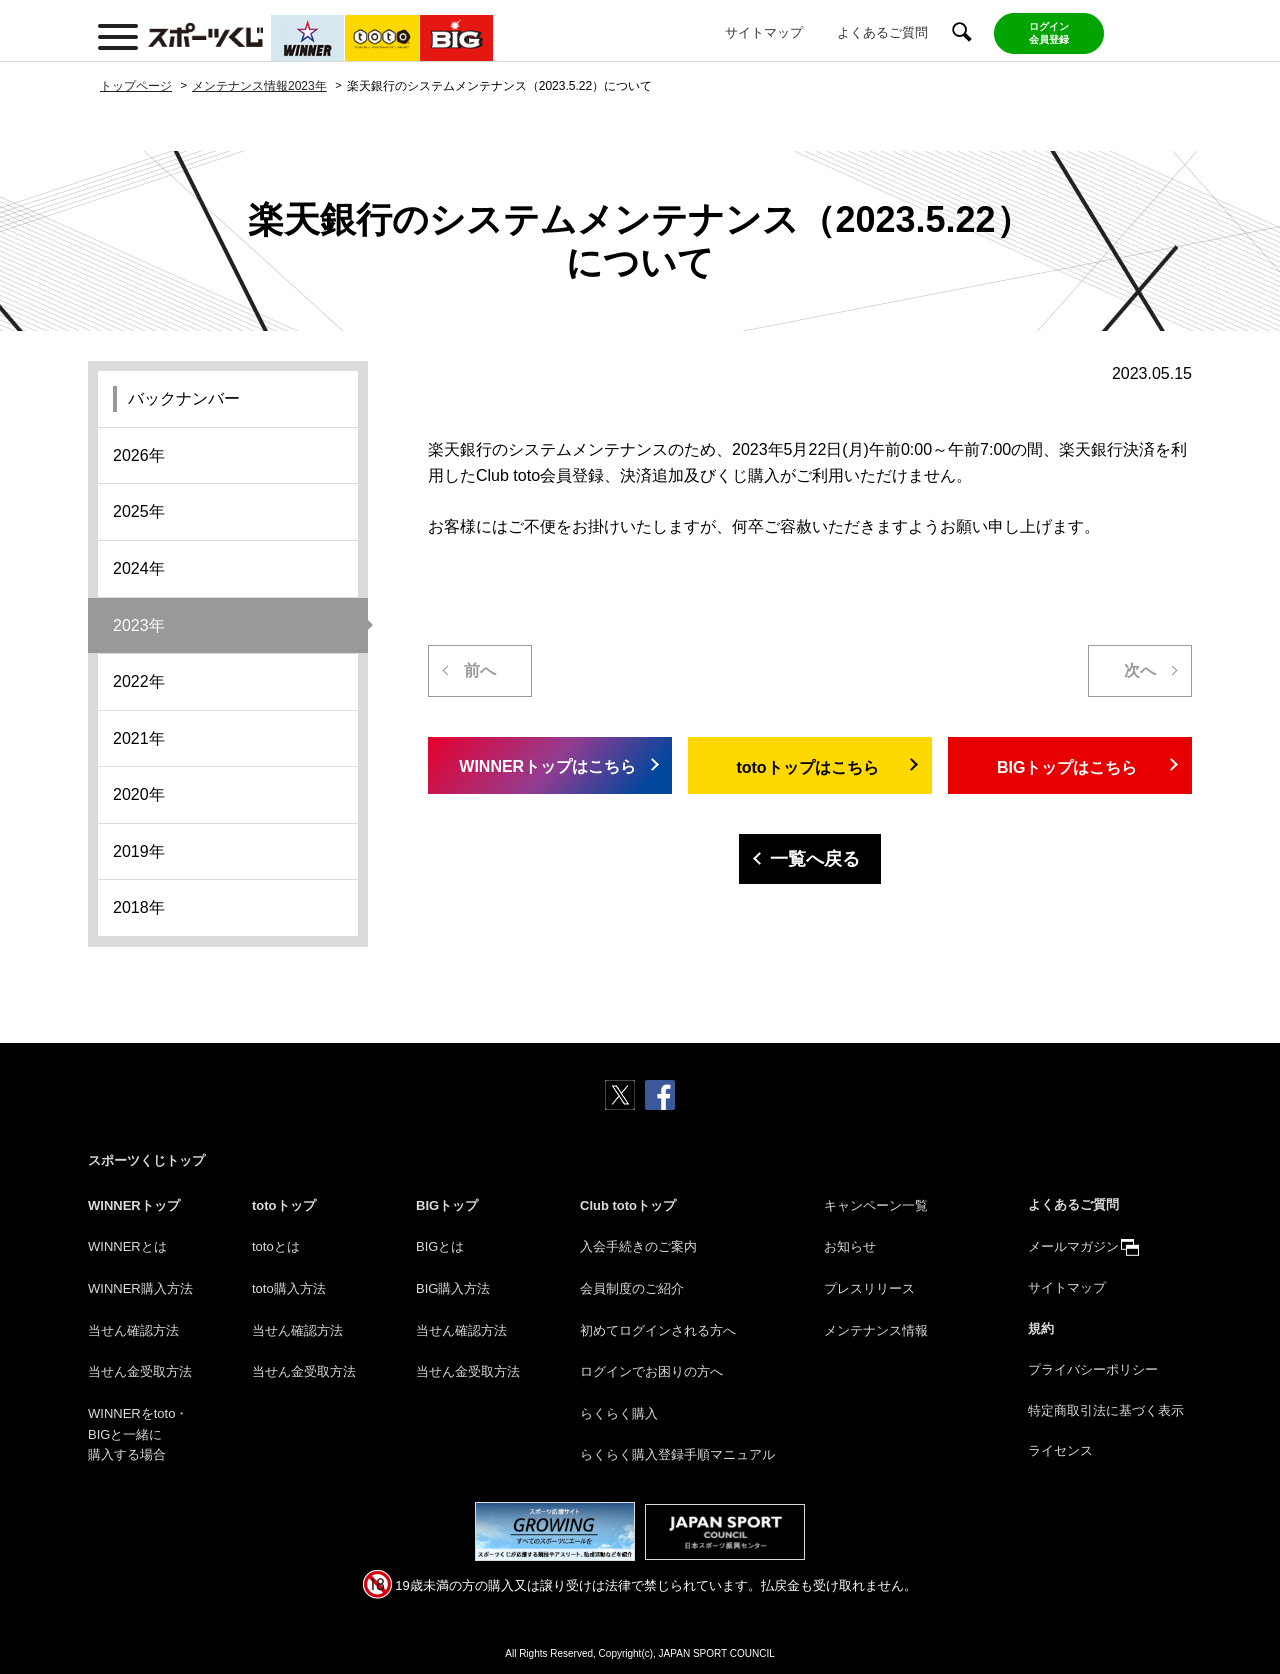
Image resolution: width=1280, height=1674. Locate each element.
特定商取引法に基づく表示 (1106, 1410)
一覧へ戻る (815, 859)
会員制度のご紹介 (632, 1288)
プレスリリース (869, 1288)
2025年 (139, 511)
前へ (480, 670)
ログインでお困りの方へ (651, 1371)
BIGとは (440, 1246)
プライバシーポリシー (1093, 1369)
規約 (1041, 1328)
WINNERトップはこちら (547, 766)
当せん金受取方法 (140, 1371)
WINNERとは (127, 1246)
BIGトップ (447, 1205)
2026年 (139, 455)
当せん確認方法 (133, 1330)
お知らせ (850, 1246)
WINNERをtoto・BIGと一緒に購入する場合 (138, 1434)
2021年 (139, 738)
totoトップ (284, 1205)
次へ (1140, 670)
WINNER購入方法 (140, 1288)
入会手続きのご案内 (638, 1246)
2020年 (139, 794)
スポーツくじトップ (146, 1160)
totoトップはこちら (807, 767)
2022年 (139, 681)
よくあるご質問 (882, 32)
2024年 (139, 568)
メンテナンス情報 (876, 1330)
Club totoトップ (628, 1205)
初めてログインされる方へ (658, 1330)
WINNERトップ (134, 1205)
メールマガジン (1073, 1246)
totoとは (276, 1246)
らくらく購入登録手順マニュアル (677, 1454)
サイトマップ (764, 32)
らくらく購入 (619, 1413)
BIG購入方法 (453, 1288)
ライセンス (1060, 1450)
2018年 (139, 907)
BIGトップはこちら (1067, 767)
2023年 (139, 625)
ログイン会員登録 (1049, 33)
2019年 (139, 851)
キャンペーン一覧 (876, 1205)
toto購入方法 (289, 1288)
